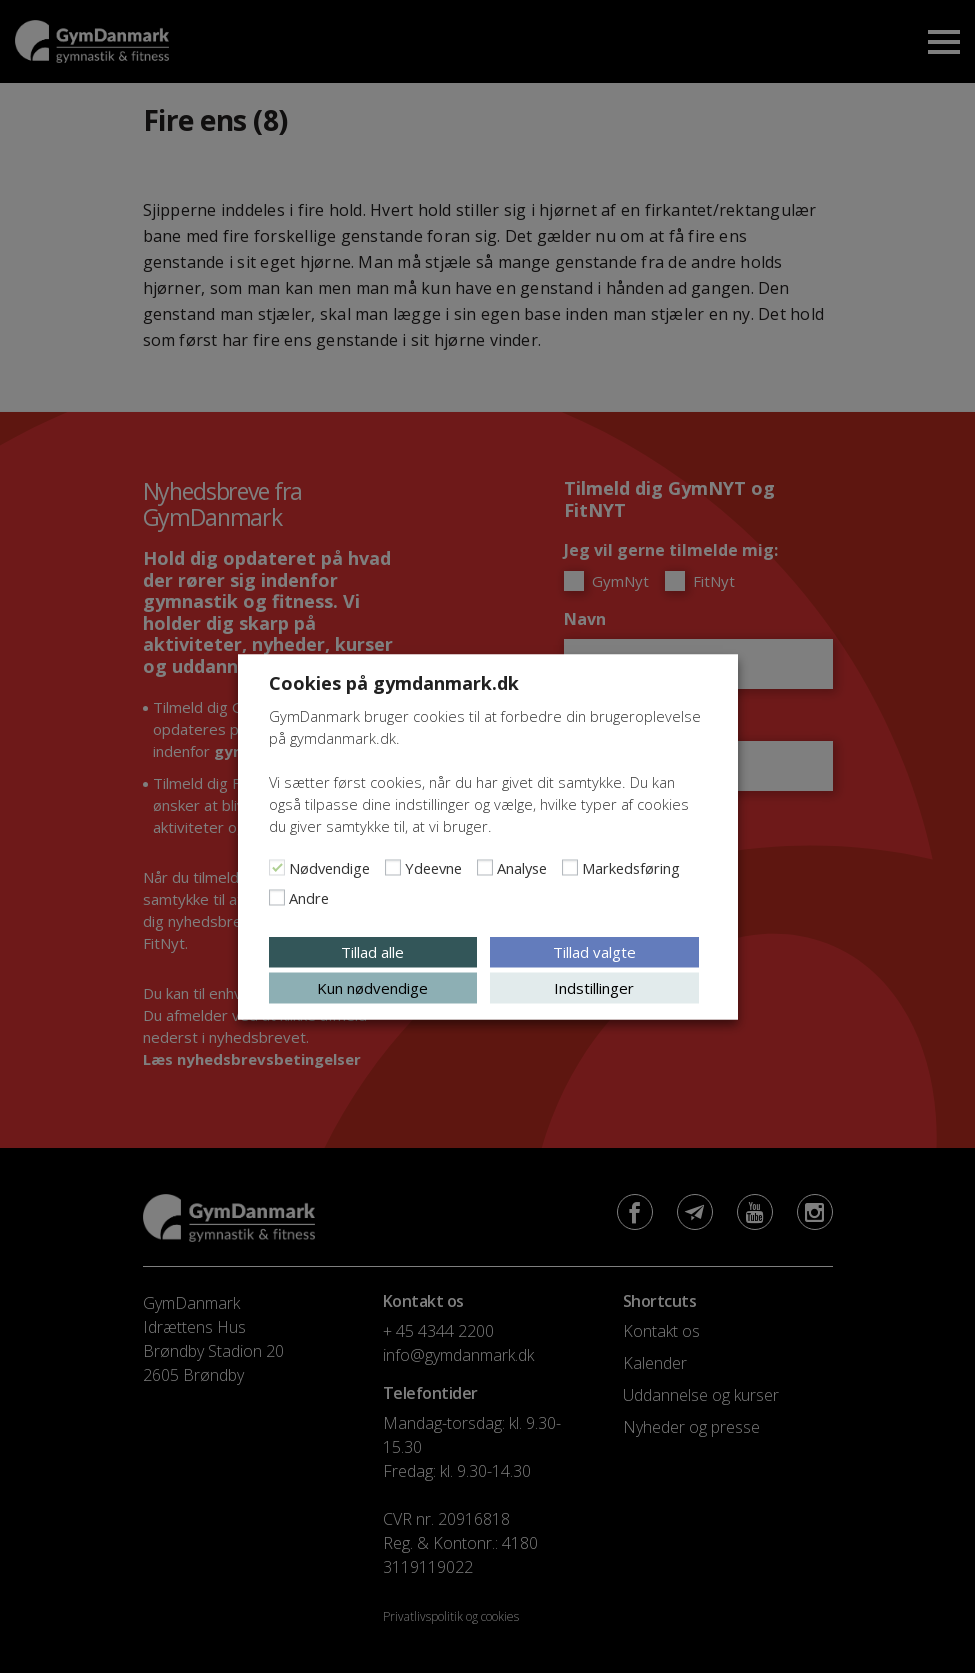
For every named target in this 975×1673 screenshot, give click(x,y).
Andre (309, 897)
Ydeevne (433, 867)
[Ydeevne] (393, 867)
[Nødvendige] (277, 867)
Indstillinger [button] (594, 987)
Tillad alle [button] (372, 951)
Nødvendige (329, 867)
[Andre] (277, 897)
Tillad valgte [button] (594, 951)
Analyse (522, 867)
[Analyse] (485, 867)
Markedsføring (631, 867)
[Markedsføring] (570, 867)
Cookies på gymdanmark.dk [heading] (394, 682)
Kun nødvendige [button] (372, 987)
